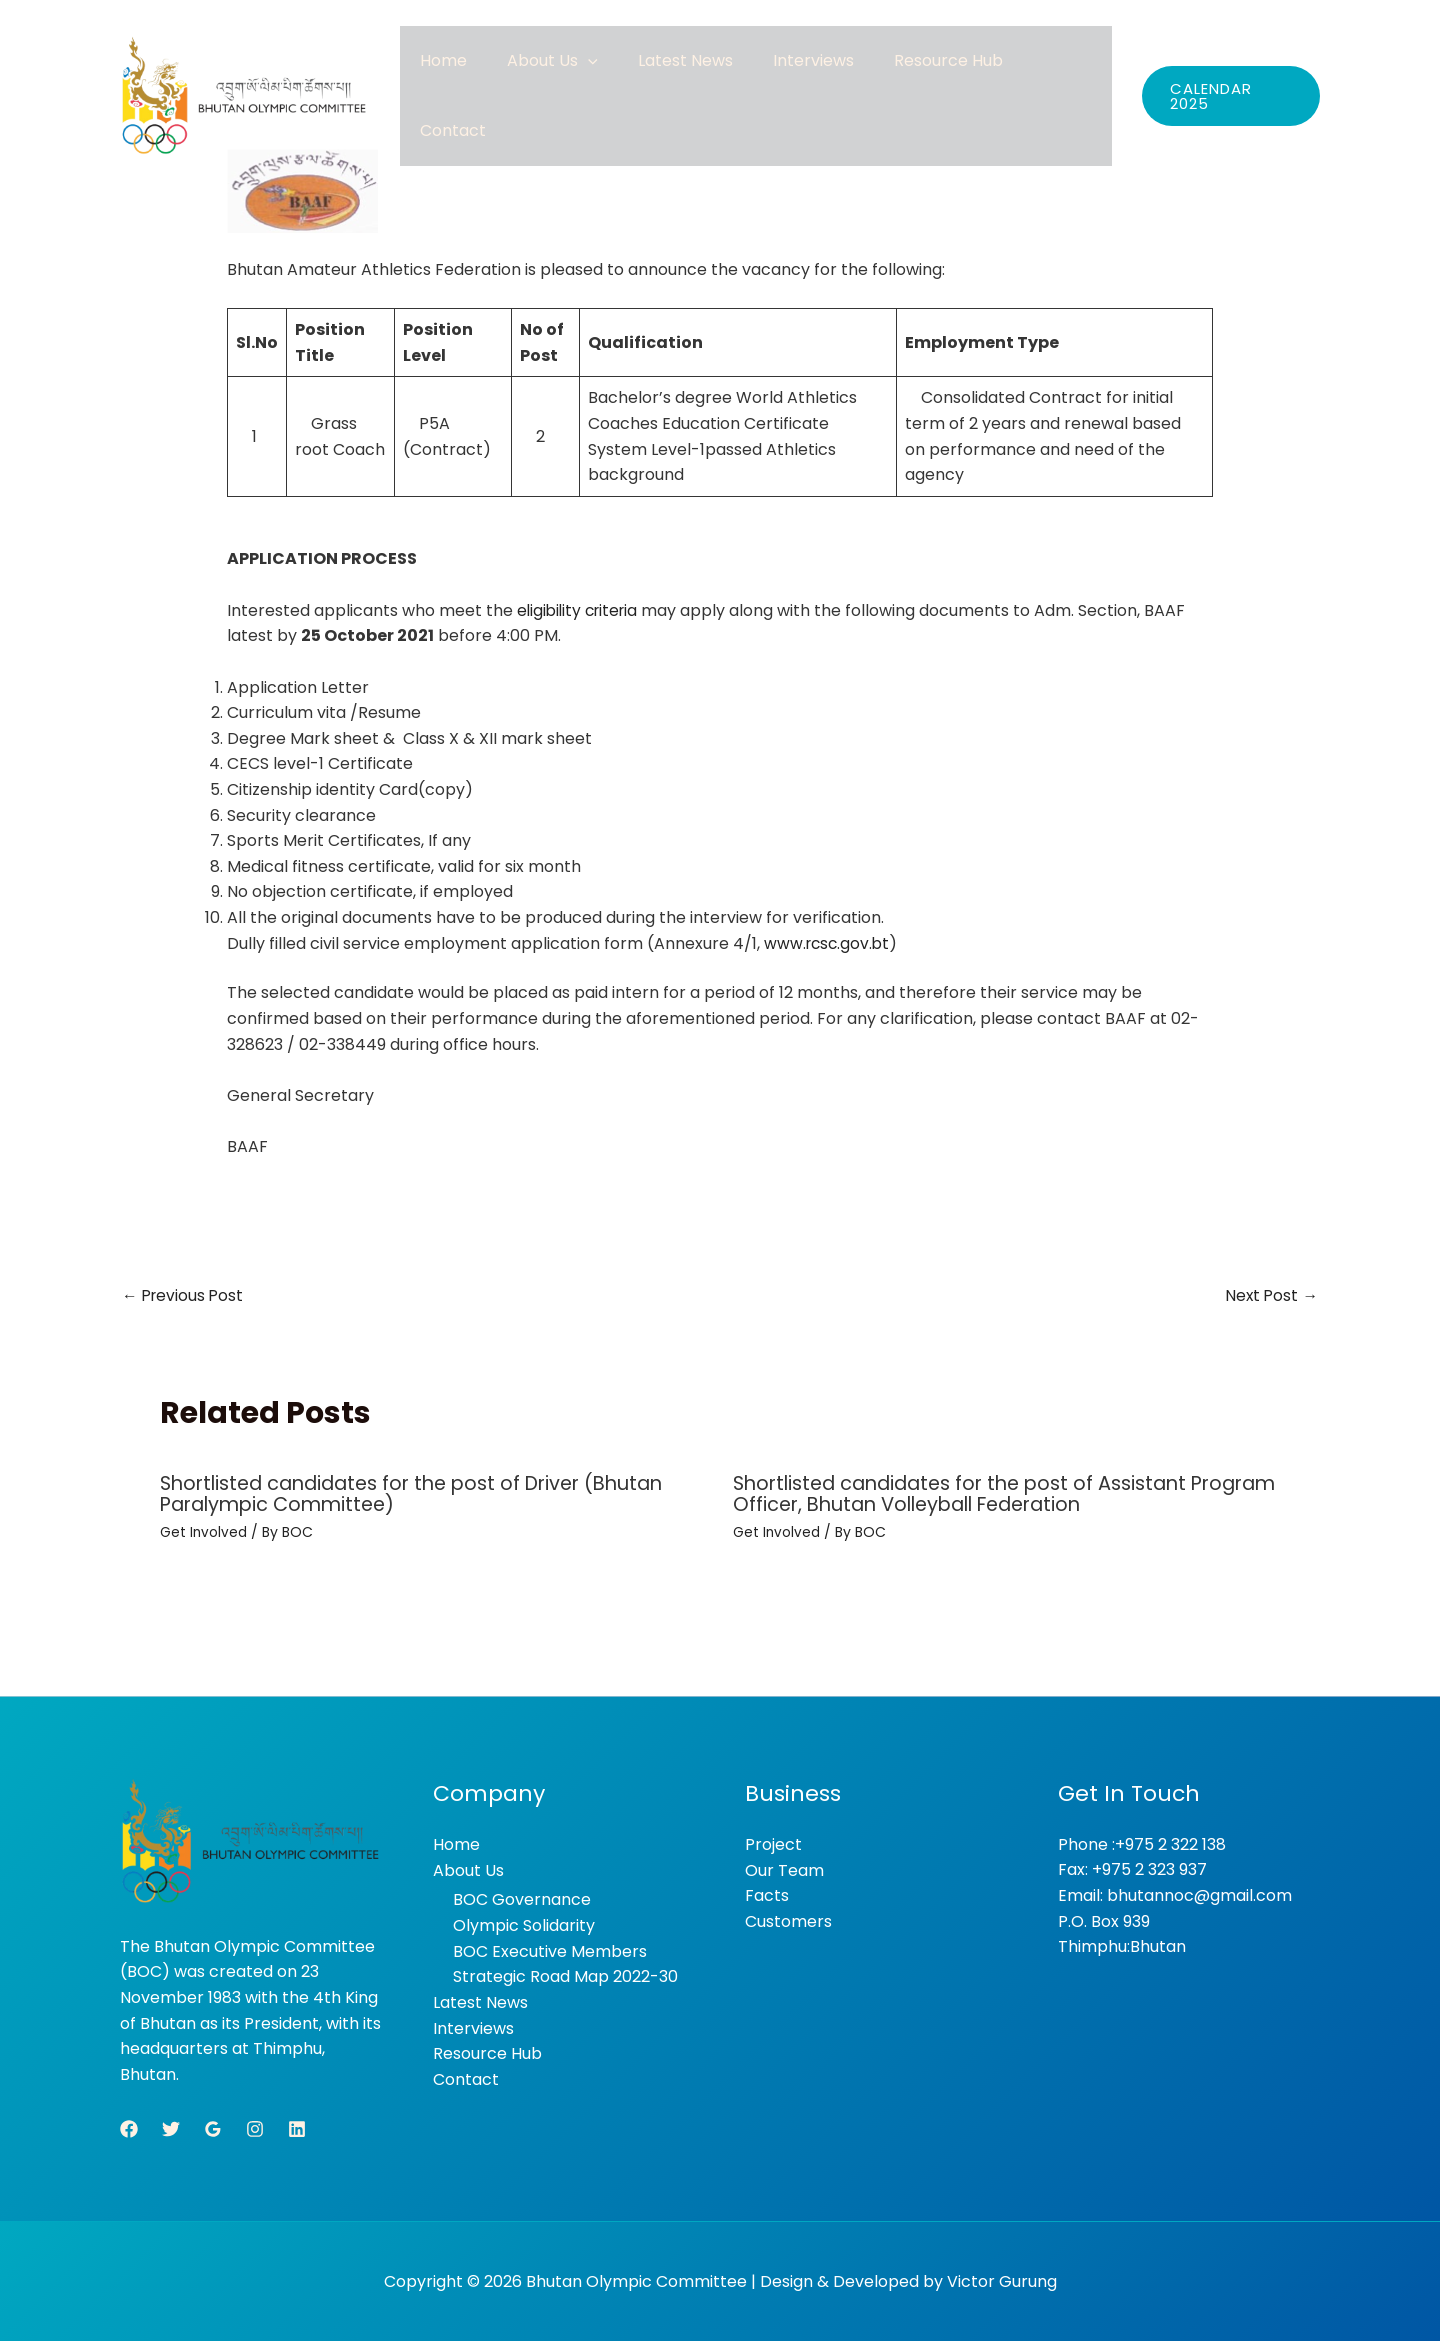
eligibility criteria (581, 610)
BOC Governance (522, 1898)
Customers (788, 1920)
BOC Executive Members (550, 1950)
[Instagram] (255, 2128)
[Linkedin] (297, 2128)
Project (773, 1843)
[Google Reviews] (213, 2128)
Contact (1065, 76)
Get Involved (204, 1532)
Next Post (1270, 1294)
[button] (657, 76)
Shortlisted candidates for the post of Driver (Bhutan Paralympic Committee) (425, 1494)
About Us (621, 76)
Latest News (734, 76)
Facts (767, 1894)
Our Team (784, 1869)
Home (532, 76)
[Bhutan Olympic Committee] (245, 77)
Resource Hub (957, 76)
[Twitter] (171, 2128)
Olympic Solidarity (524, 1924)
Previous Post (184, 1294)
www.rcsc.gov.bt (829, 942)
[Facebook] (129, 2128)
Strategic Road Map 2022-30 (565, 1975)
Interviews (842, 76)
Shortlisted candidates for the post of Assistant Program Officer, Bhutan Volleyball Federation (971, 1494)
